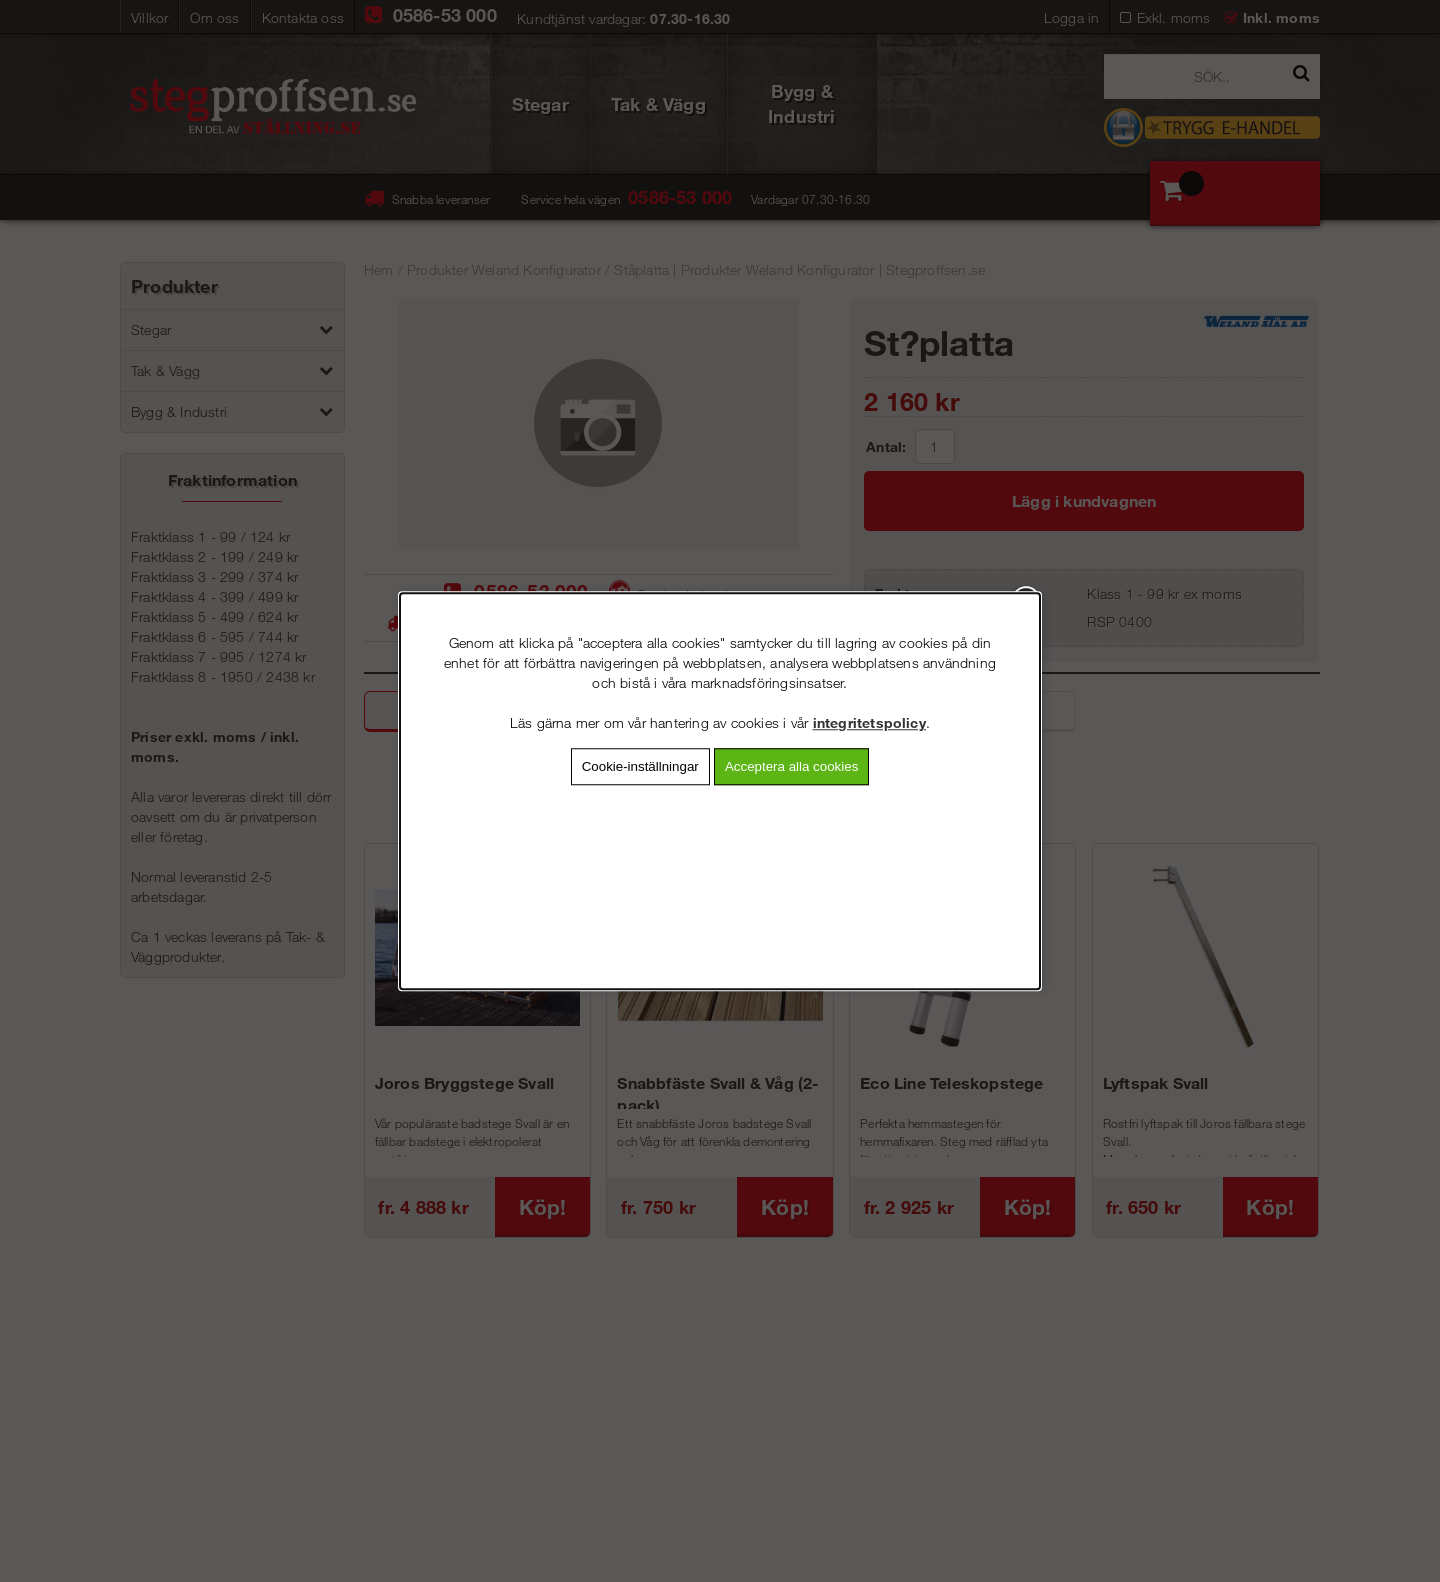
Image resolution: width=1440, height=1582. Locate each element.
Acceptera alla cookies (791, 766)
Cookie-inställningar (640, 766)
